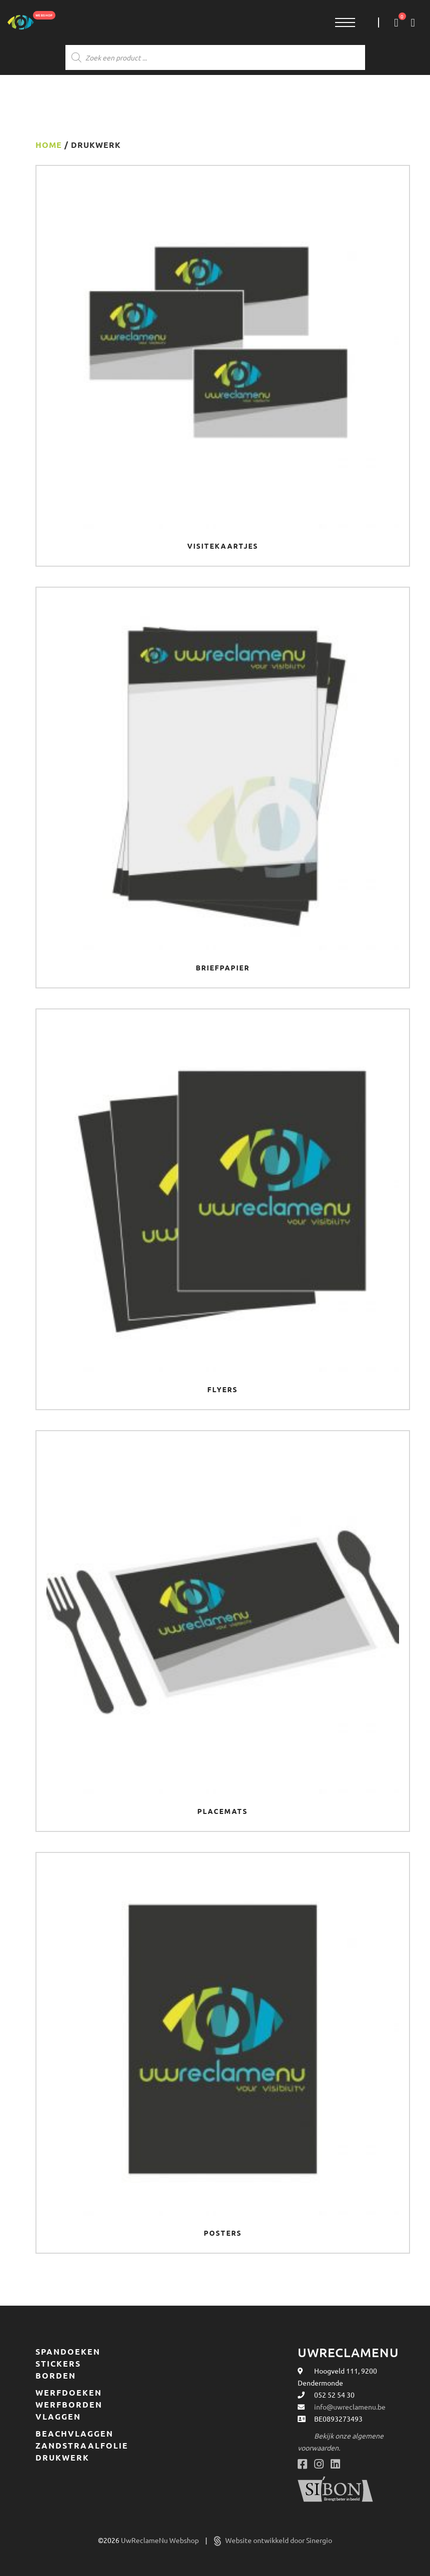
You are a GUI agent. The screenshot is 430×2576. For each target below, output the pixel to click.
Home (48, 144)
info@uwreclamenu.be (350, 2406)
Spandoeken (67, 2352)
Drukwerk (62, 2458)
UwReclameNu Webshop (160, 2540)
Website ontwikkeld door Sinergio (273, 2540)
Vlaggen (58, 2417)
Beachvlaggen (74, 2434)
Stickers (58, 2364)
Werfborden (68, 2405)
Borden (55, 2376)
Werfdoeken (68, 2393)
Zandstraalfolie (81, 2446)
